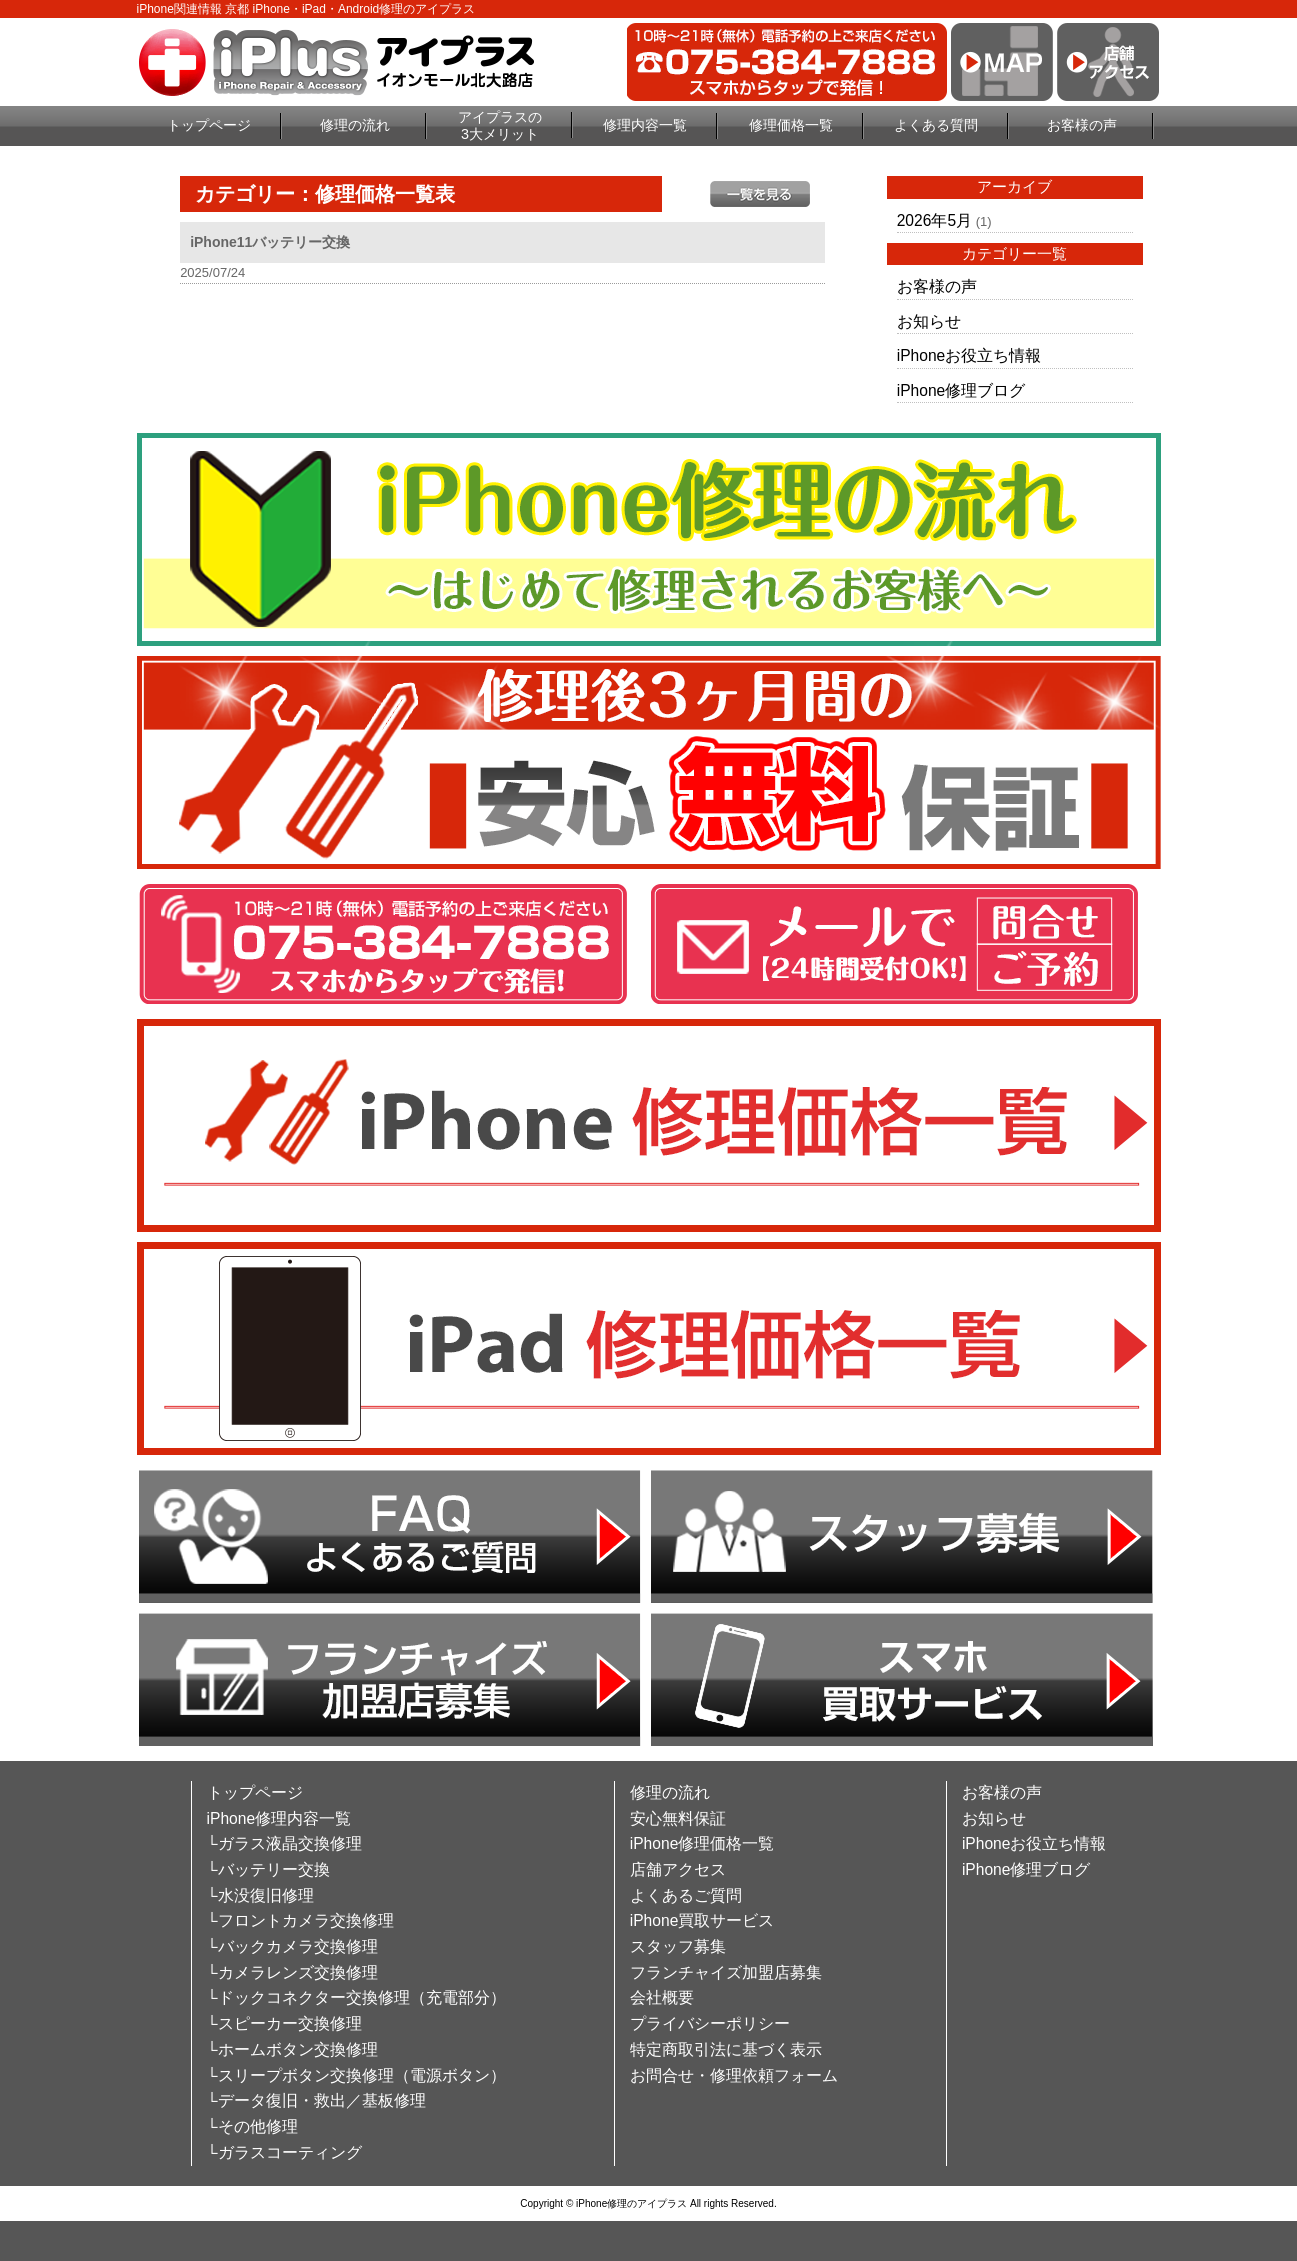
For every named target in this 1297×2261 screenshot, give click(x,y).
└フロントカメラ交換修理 (300, 1920)
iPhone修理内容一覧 (279, 1818)
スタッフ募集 (678, 1946)
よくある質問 (936, 125)
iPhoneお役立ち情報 (969, 355)
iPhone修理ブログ (961, 390)
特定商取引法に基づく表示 (726, 2049)
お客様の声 (1082, 125)
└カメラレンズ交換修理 (292, 1972)
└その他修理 (252, 2126)
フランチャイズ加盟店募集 (726, 1972)
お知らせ (929, 321)
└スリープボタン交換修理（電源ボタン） (356, 2075)
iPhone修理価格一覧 (702, 1843)
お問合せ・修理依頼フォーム (734, 2075)
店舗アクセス (678, 1869)
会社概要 (662, 1997)
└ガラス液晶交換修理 (284, 1843)
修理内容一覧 (645, 125)
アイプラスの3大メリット (500, 125)
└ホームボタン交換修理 (292, 2049)
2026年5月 (934, 220)
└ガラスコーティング (284, 2152)
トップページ (209, 125)
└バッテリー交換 (268, 1869)
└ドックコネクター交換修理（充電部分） (356, 1997)
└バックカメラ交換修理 (292, 1946)
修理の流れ (355, 125)
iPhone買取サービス (702, 1920)
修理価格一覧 (791, 125)
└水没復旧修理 (260, 1895)
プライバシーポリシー (710, 2023)
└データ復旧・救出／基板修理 (316, 2100)
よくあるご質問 (686, 1895)
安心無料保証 (678, 1818)
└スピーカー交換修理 (284, 2023)
